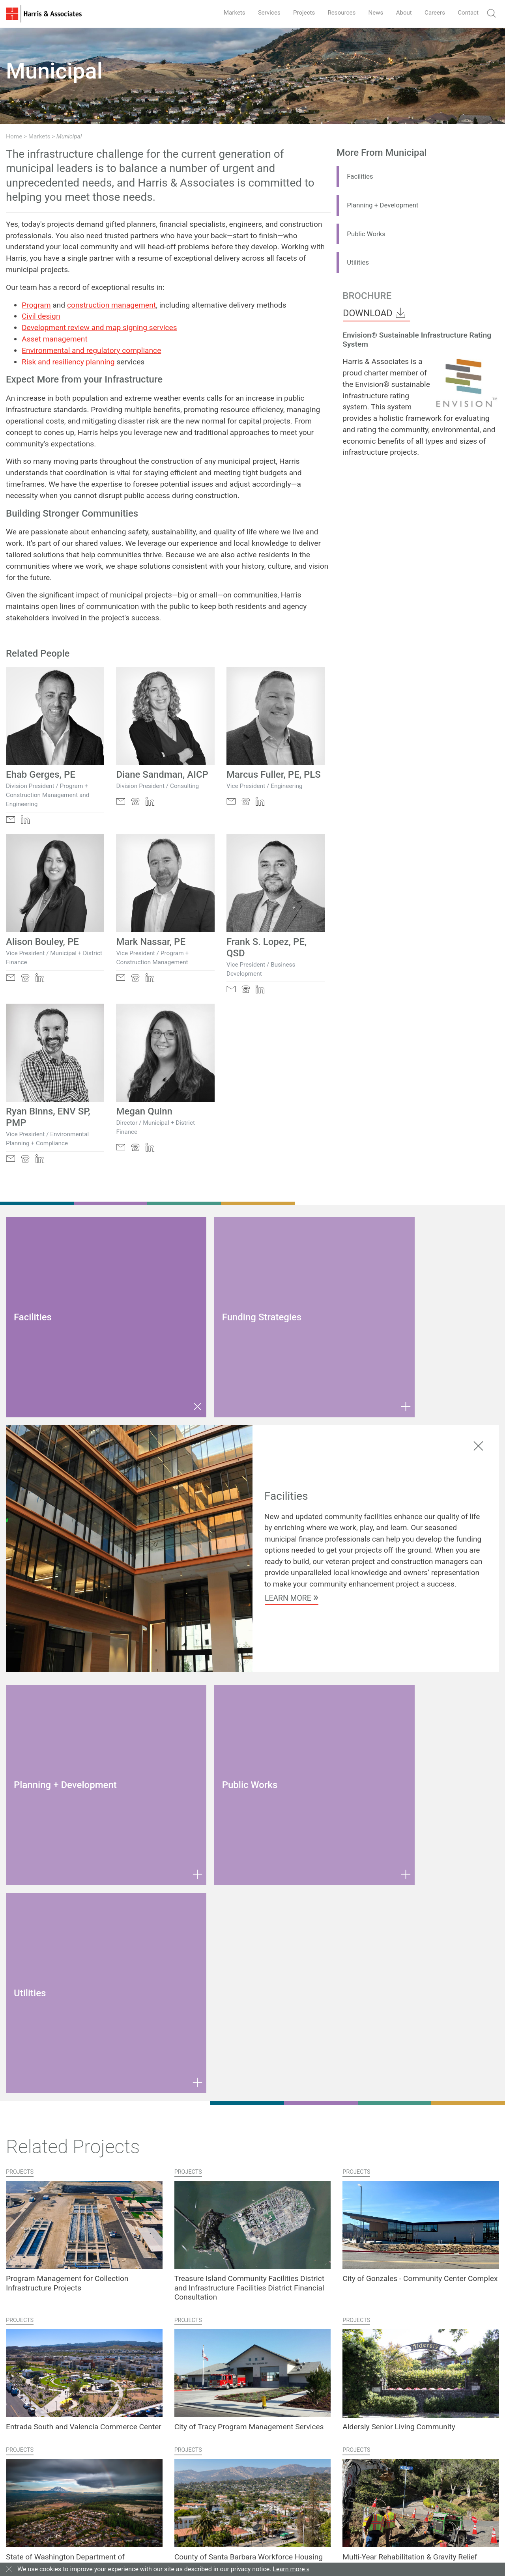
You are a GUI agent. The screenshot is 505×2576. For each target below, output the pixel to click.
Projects (295, 12)
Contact (467, 12)
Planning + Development (387, 204)
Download (374, 312)
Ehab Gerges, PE (40, 774)
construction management (111, 305)
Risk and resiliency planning (68, 361)
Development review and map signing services (99, 327)
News (370, 12)
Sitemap (219, 2544)
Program (36, 305)
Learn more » (291, 2569)
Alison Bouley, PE (42, 941)
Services (258, 12)
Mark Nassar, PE (150, 941)
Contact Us (28, 2482)
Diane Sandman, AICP (162, 774)
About (399, 12)
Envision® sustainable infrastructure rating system (386, 396)
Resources (334, 12)
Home (14, 136)
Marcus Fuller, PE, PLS (273, 774)
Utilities (359, 262)
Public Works (369, 233)
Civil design (41, 316)
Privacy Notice (188, 2544)
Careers (432, 12)
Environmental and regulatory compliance (91, 350)
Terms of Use (150, 2544)
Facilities (362, 176)
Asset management (55, 338)
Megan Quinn (144, 1111)
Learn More (291, 1515)
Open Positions (202, 2499)
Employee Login (253, 2544)
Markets (221, 12)
